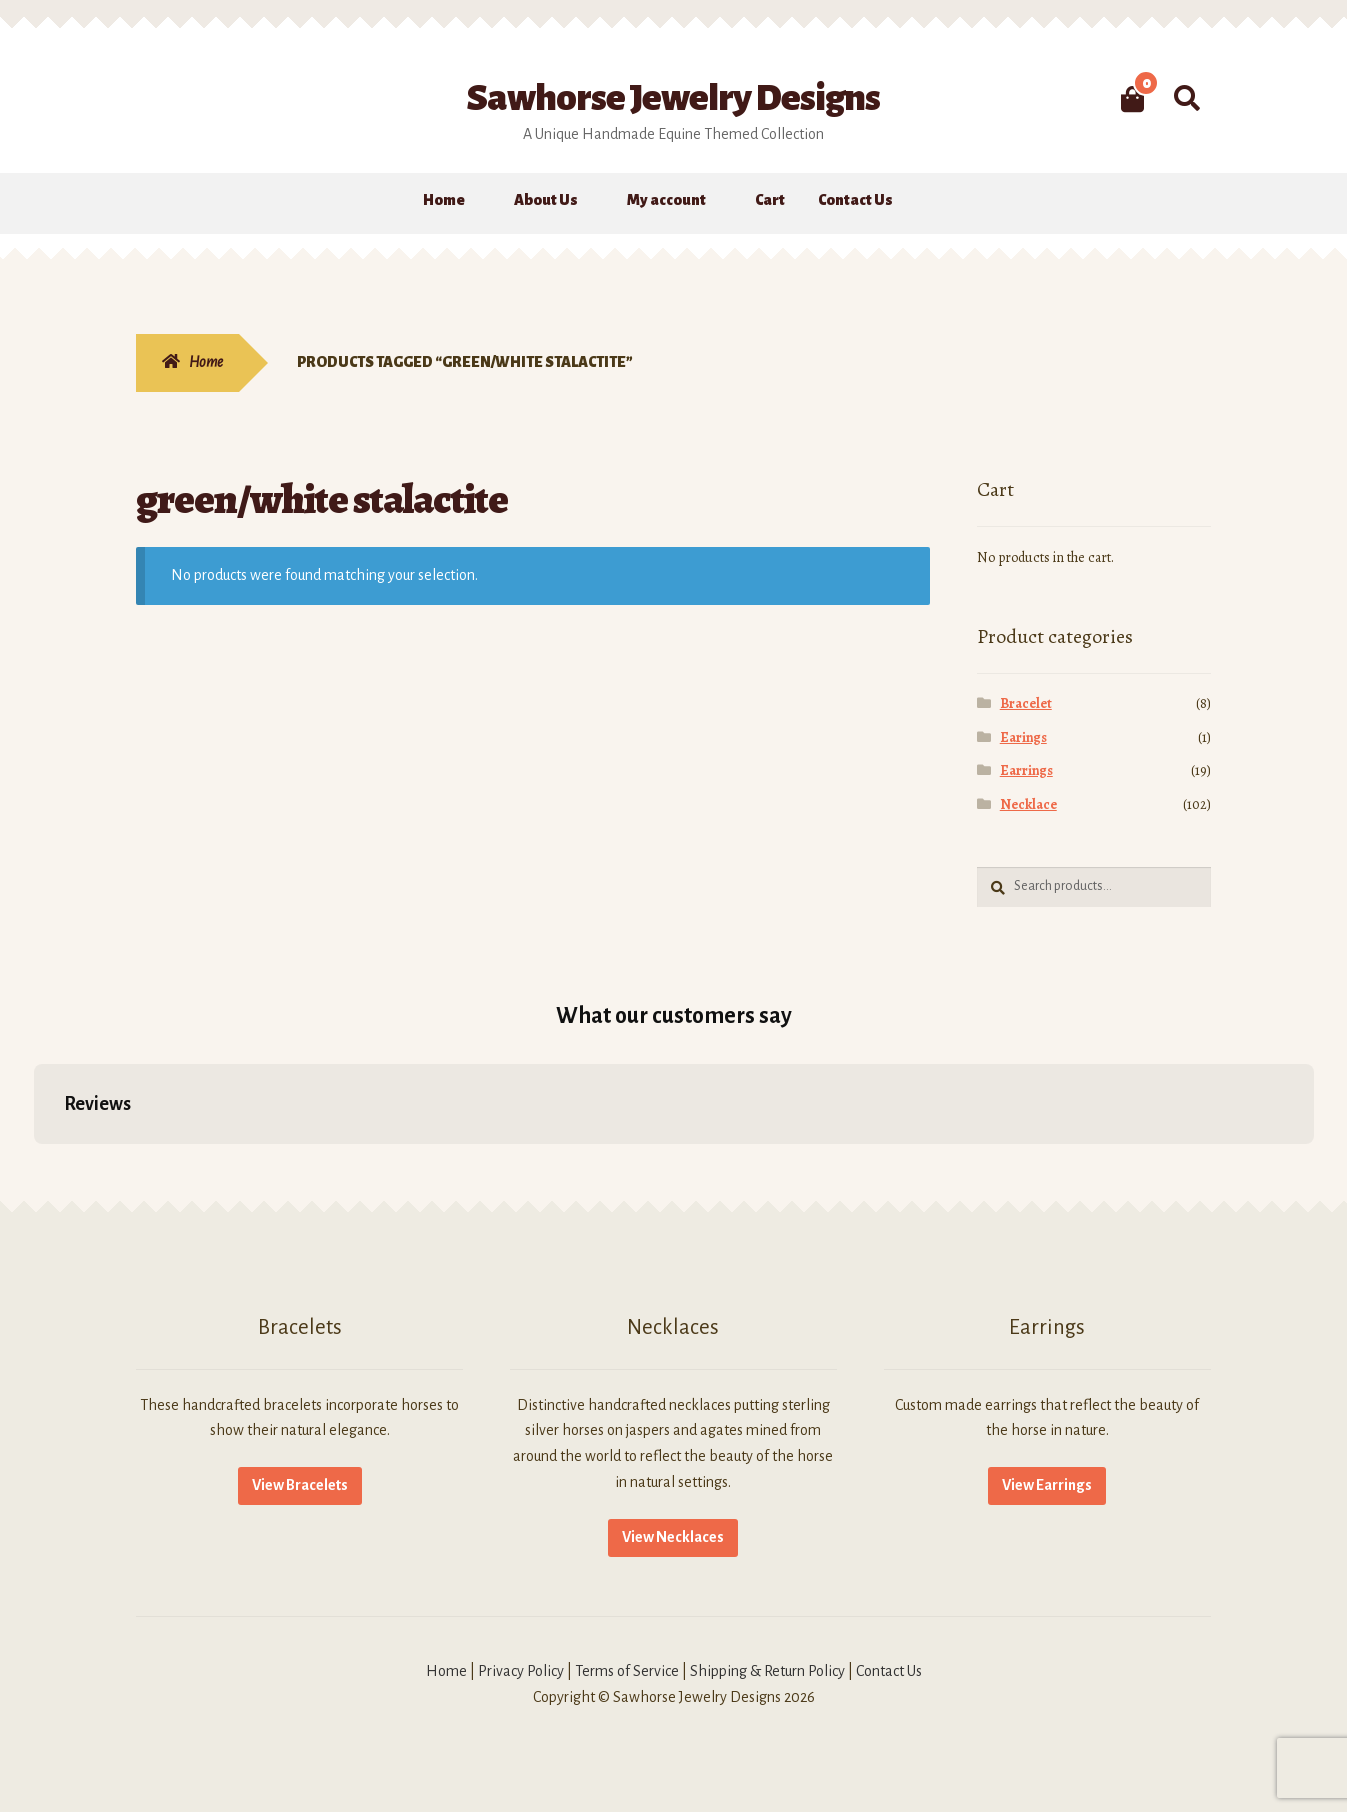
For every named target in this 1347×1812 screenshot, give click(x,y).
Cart (770, 200)
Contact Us (855, 200)
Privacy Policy (521, 1671)
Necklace (1028, 804)
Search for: (1186, 99)
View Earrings (1047, 1485)
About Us (546, 200)
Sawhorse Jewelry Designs (673, 98)
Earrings (1026, 770)
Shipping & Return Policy (767, 1671)
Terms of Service (627, 1671)
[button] (34, 1164)
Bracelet (1026, 703)
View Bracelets (300, 1485)
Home (444, 200)
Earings (1023, 737)
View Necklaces (673, 1537)
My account (666, 200)
